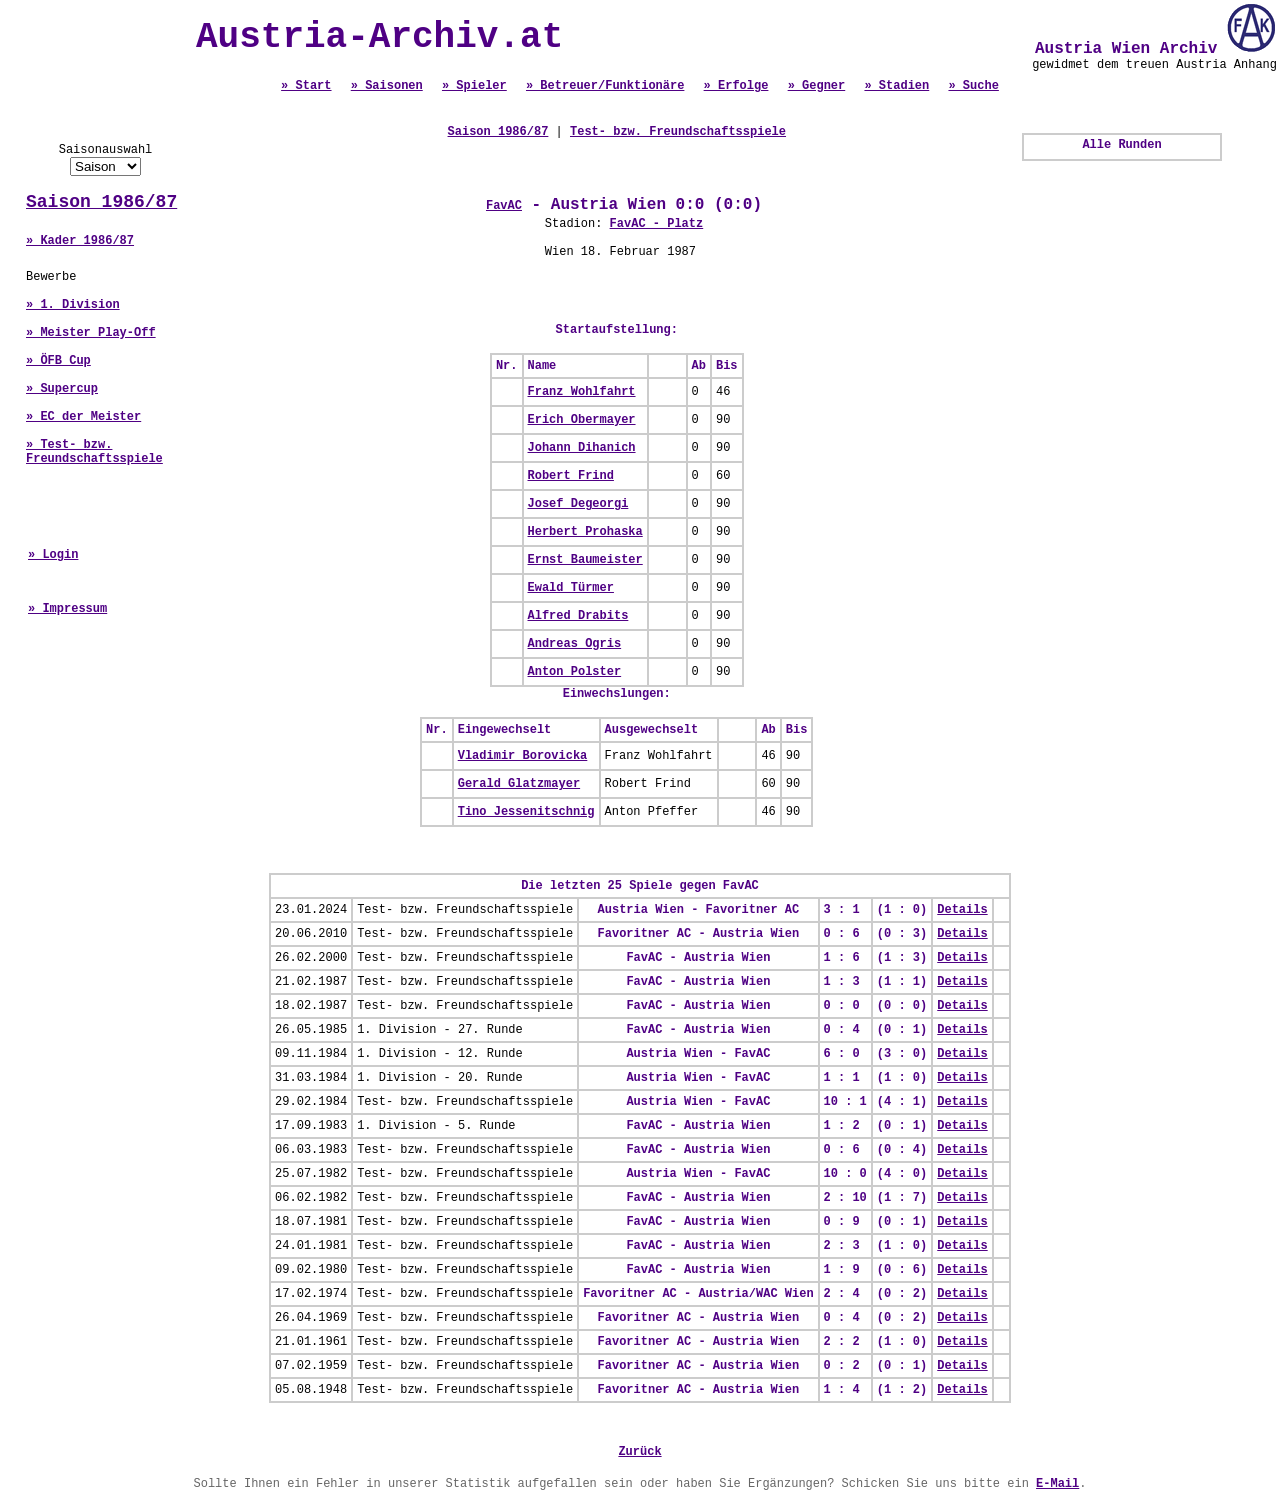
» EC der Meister (83, 417)
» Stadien (896, 86)
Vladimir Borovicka (523, 756)
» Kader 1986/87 (80, 241)
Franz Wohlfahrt (582, 392)
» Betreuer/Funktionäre (605, 86)
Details (962, 910)
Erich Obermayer (582, 420)
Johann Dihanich (582, 448)
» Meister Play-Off (91, 333)
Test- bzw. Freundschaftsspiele (678, 132)
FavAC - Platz (657, 224)
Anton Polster (575, 672)
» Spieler (474, 86)
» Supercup (62, 389)
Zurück (639, 1452)
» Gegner (817, 86)
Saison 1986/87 (101, 202)
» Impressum (67, 609)
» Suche (973, 86)
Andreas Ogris (575, 644)
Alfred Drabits (578, 616)
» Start (306, 86)
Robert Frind (571, 476)
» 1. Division (73, 305)
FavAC (504, 206)
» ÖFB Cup (58, 361)
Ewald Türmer (571, 588)
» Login (53, 555)
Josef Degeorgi (578, 504)
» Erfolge (736, 86)
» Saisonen (387, 86)
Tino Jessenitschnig (526, 812)
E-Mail (1057, 1484)
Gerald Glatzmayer (519, 784)
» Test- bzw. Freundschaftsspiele (94, 452)
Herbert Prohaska (585, 532)
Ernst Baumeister (585, 560)
